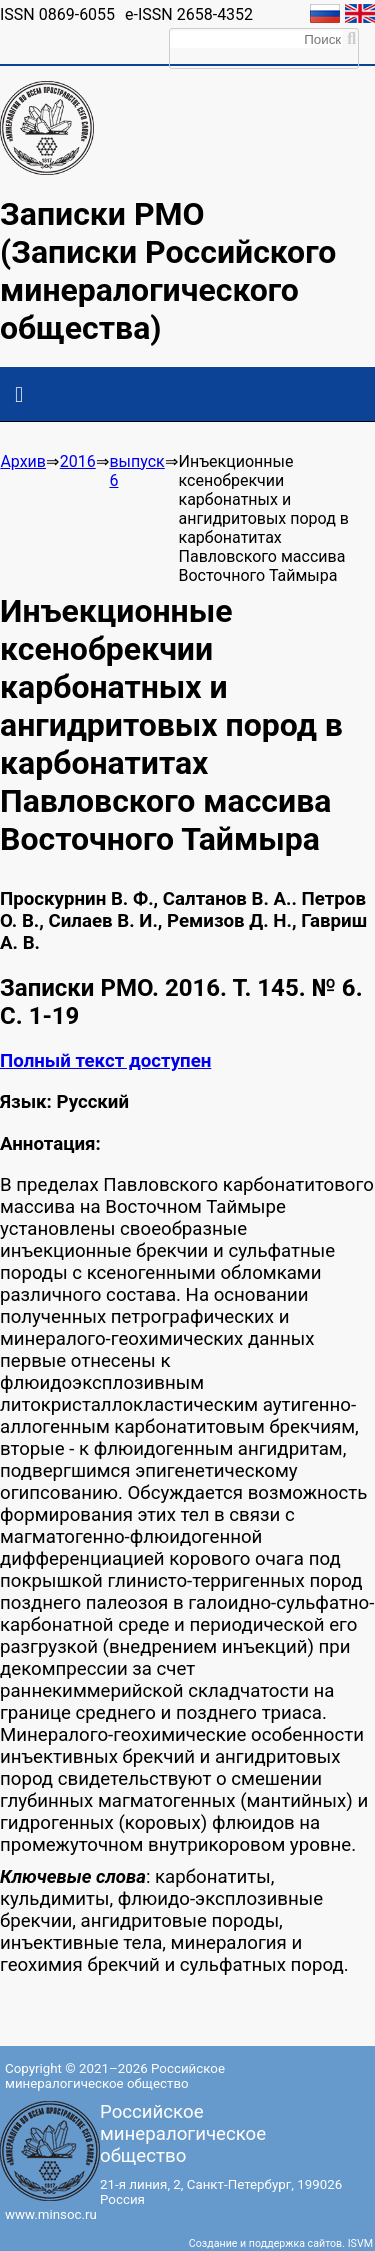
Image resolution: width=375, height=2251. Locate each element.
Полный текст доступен (105, 1061)
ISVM (360, 2243)
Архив (23, 461)
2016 (78, 461)
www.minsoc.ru (51, 2214)
